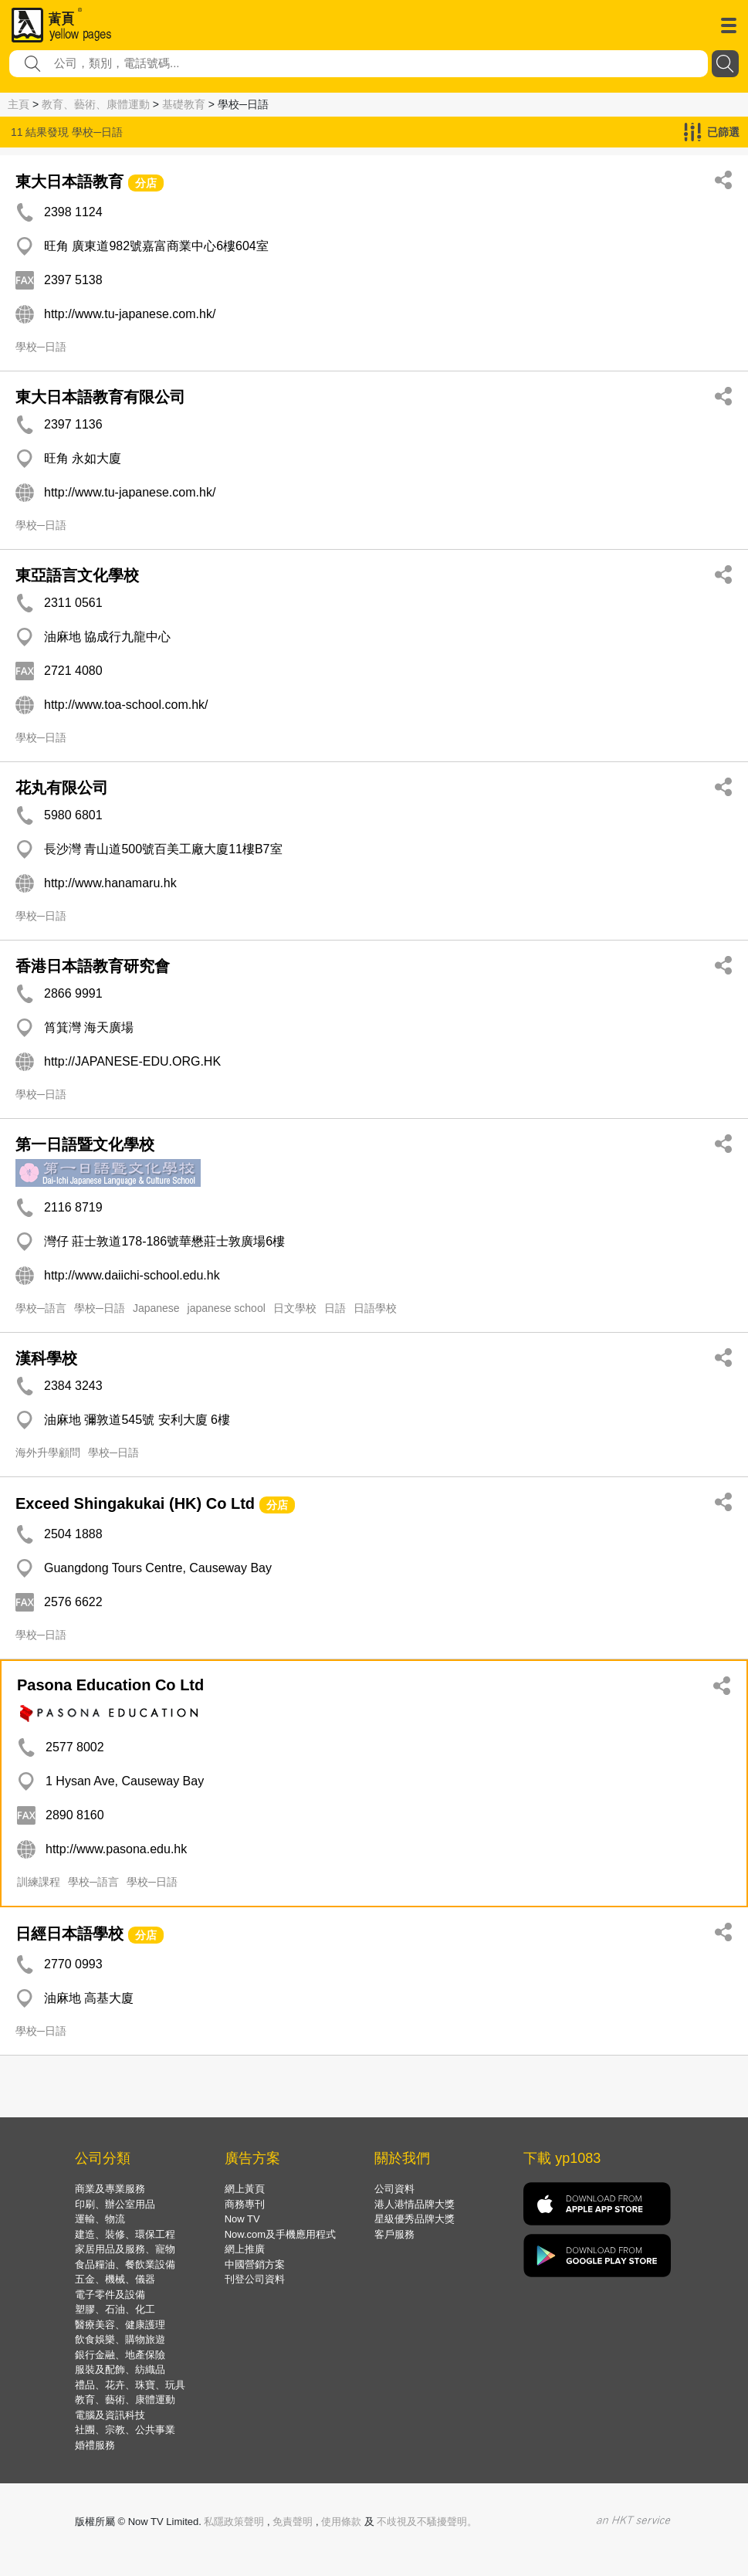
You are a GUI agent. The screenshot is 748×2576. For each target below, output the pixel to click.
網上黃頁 (245, 2189)
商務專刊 (245, 2204)
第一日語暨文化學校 (84, 1144)
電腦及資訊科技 (110, 2415)
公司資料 (394, 2189)
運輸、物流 (100, 2219)
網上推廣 (245, 2249)
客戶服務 (394, 2234)
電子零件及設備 (110, 2294)
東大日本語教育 (69, 181)
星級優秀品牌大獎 (414, 2219)
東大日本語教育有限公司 (100, 396)
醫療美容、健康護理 (120, 2324)
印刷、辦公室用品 (115, 2204)
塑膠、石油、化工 (115, 2309)
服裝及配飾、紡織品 (120, 2369)
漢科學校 (46, 1358)
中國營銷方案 (255, 2264)
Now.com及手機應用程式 (280, 2234)
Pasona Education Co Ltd (110, 1684)
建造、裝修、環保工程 (125, 2234)
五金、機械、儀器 (115, 2279)
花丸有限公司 (61, 787)
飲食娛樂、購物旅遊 (120, 2339)
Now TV (242, 2219)
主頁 (18, 104)
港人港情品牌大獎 (414, 2204)
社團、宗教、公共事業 (125, 2429)
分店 (146, 183)
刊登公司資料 (255, 2279)
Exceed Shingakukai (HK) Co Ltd (135, 1503)
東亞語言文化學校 (77, 575)
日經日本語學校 (69, 1933)
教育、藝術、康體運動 (96, 104)
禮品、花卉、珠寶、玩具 (130, 2385)
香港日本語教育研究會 (92, 966)
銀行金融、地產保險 (120, 2355)
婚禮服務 (95, 2445)
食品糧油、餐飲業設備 (125, 2264)
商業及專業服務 (110, 2189)
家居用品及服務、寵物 (125, 2249)
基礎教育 (183, 104)
